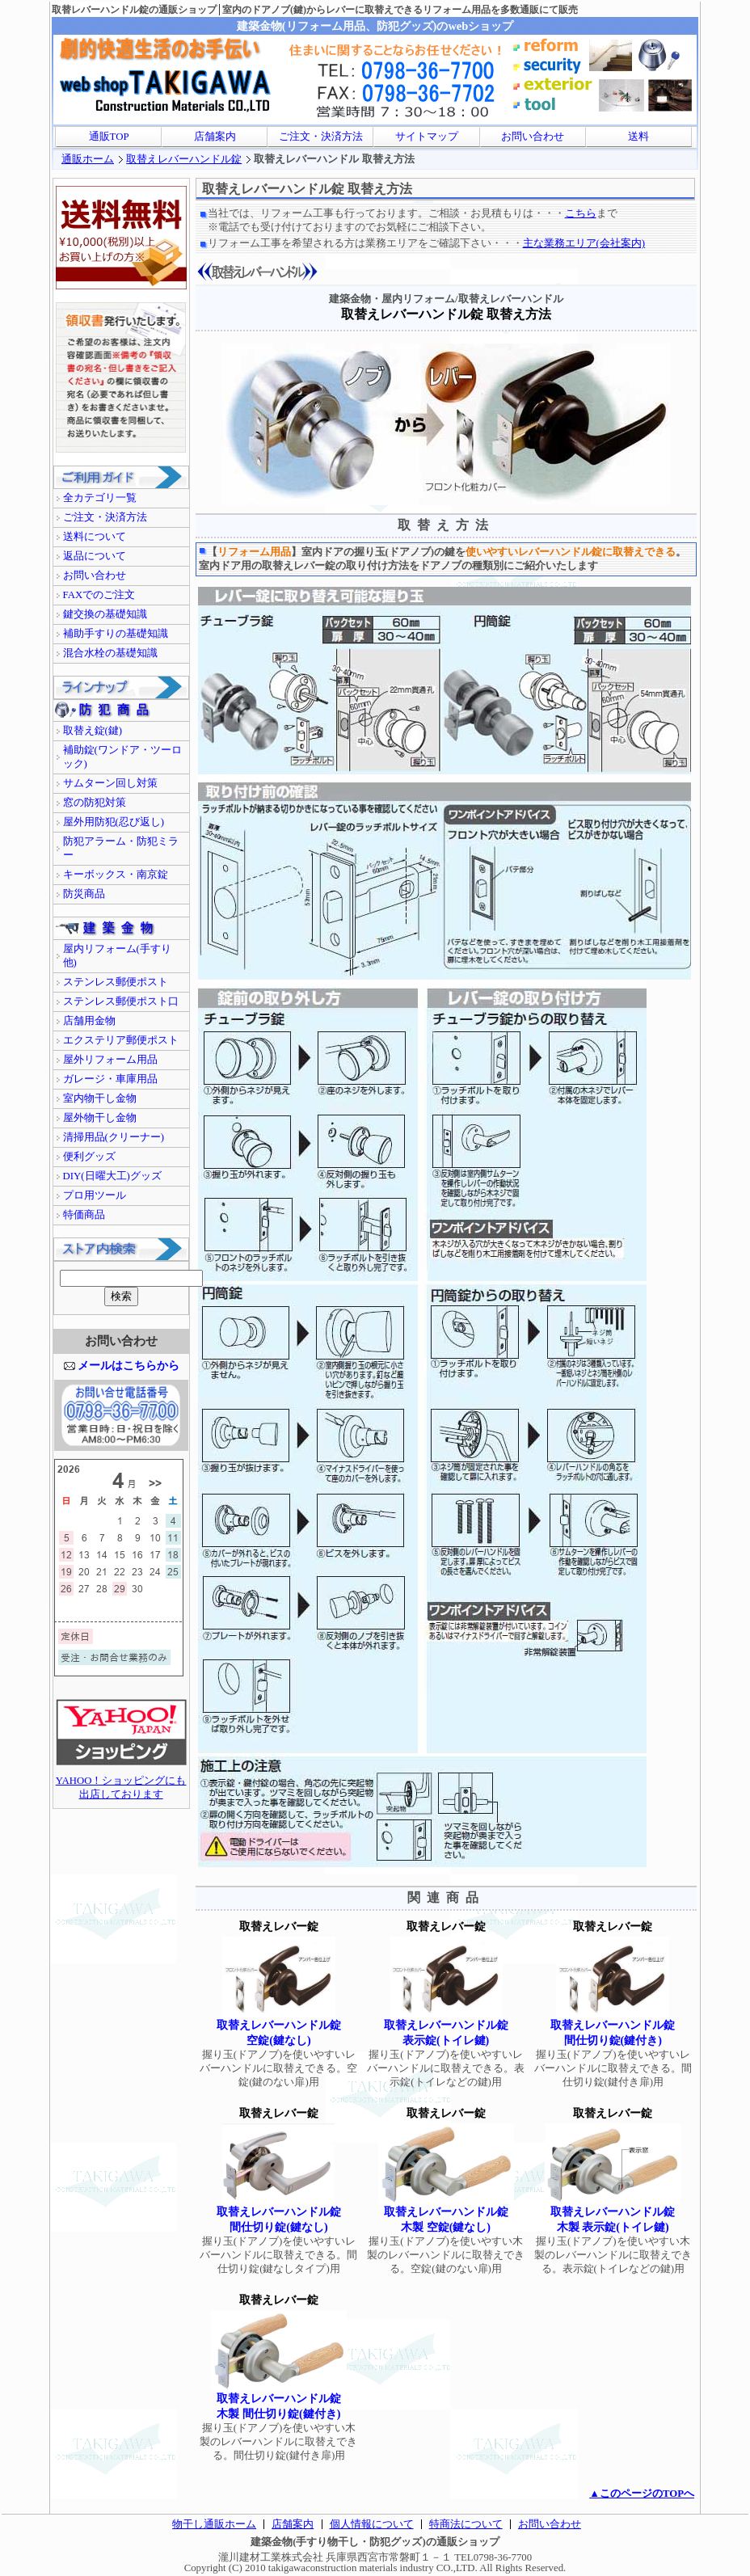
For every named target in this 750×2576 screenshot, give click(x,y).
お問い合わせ (532, 136)
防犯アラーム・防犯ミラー (121, 848)
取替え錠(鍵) (93, 730)
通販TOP (109, 136)
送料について (94, 536)
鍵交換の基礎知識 (105, 614)
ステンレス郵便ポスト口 (121, 1001)
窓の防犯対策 (94, 802)
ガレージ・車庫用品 (110, 1079)
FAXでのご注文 (99, 595)
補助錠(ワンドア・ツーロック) (122, 756)
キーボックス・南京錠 (115, 874)
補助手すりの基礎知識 (115, 633)
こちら (580, 213)
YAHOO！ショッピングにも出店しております (121, 1782)
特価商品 (84, 1215)
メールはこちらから (128, 1365)
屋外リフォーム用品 (110, 1059)
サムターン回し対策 (110, 783)
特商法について (466, 2524)
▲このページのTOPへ (641, 2493)
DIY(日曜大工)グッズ (112, 1176)
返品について (94, 556)
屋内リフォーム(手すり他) (117, 955)
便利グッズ (89, 1156)
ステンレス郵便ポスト (115, 982)
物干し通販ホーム (214, 2524)
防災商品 (84, 894)
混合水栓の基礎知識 (110, 653)
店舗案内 (215, 136)
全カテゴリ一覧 (100, 498)
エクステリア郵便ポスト (121, 1040)
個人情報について (372, 2524)
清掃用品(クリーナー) (114, 1137)
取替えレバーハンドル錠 (184, 159)
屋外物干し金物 (100, 1118)
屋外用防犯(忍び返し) (114, 822)
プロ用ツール (94, 1195)
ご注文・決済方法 (321, 136)
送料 (638, 136)
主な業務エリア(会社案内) (584, 243)
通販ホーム (87, 159)
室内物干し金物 (100, 1098)
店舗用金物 (89, 1021)
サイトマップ (426, 136)
